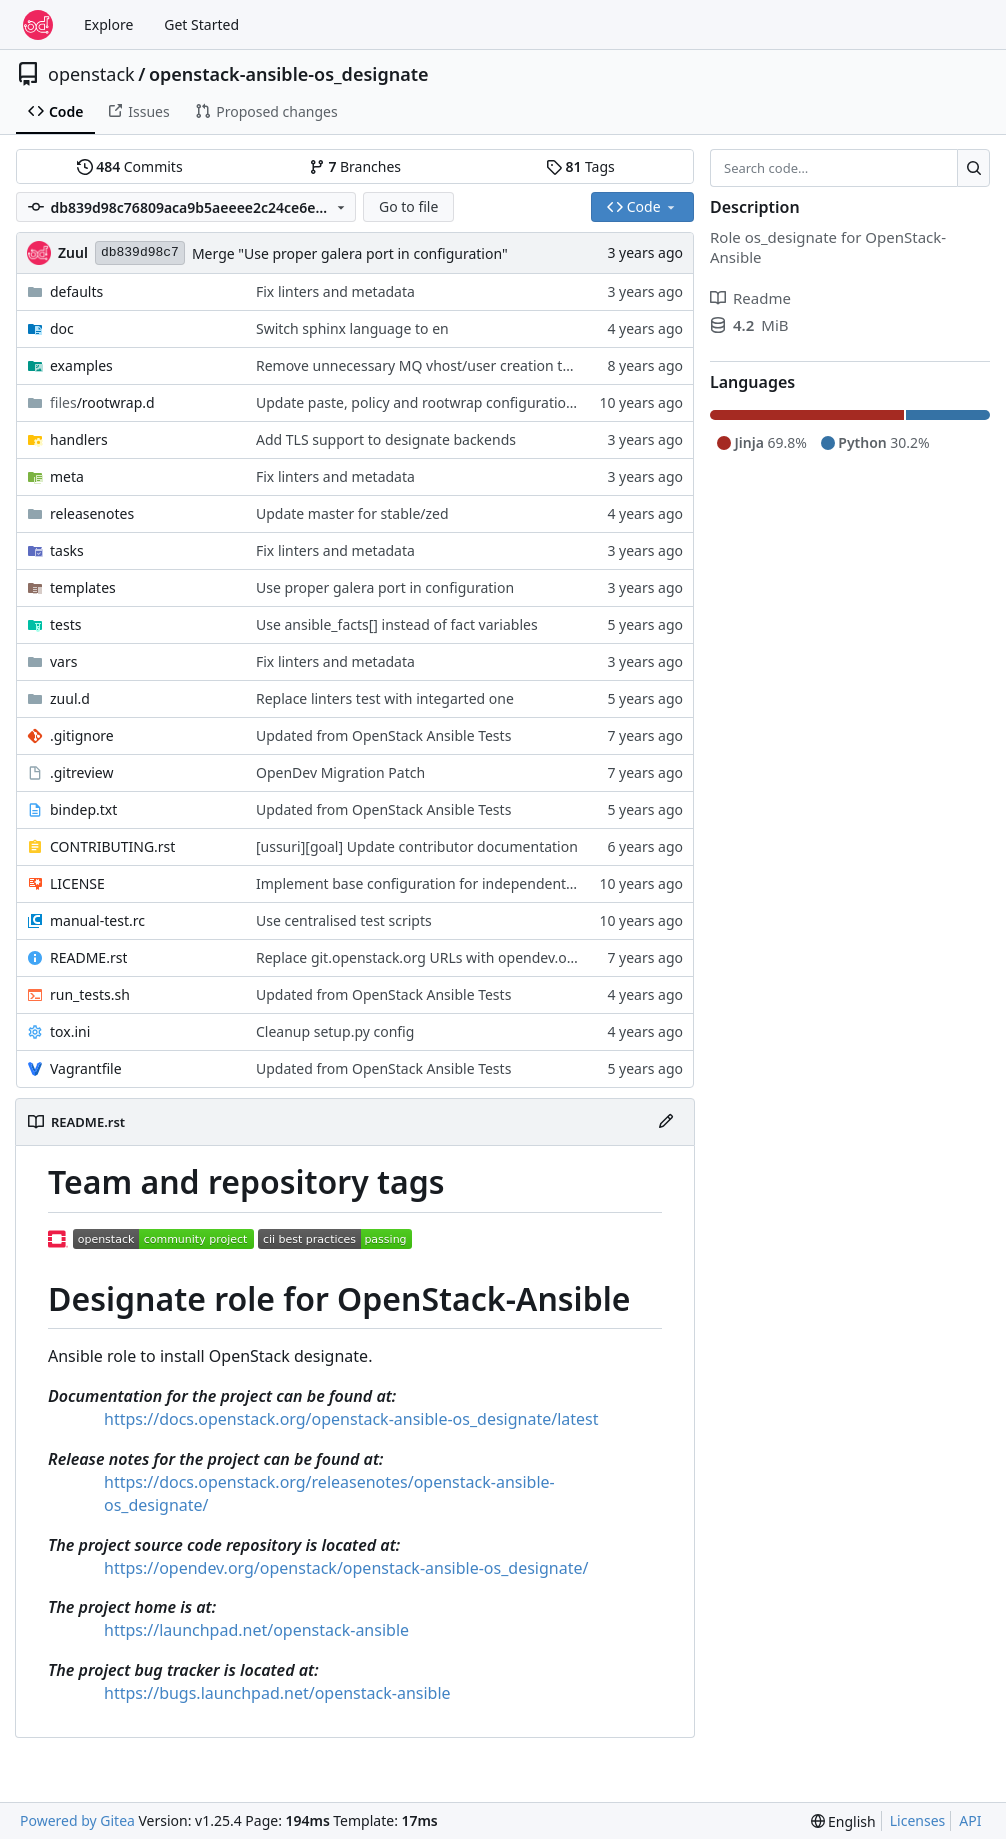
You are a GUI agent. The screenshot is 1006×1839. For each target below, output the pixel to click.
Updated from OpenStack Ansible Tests (383, 735)
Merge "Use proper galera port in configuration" (350, 253)
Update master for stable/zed (352, 513)
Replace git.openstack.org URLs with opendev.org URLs (437, 957)
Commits (130, 166)
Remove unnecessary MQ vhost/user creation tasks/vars (440, 365)
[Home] (38, 25)
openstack (91, 74)
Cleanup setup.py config (335, 1031)
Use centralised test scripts (344, 920)
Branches (355, 166)
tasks (67, 550)
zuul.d (70, 698)
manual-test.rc (97, 920)
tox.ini (70, 1031)
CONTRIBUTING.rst (112, 846)
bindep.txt (83, 809)
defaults (76, 291)
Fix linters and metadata (335, 291)
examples (81, 365)
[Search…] (973, 168)
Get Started (201, 24)
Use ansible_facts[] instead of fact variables (397, 624)
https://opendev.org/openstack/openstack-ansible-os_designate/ (346, 1568)
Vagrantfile (86, 1068)
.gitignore (82, 735)
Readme (750, 298)
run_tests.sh (90, 994)
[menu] (843, 1821)
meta (67, 476)
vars (63, 661)
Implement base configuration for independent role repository (461, 883)
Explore (108, 24)
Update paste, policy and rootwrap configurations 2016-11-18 (457, 402)
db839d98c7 (140, 252)
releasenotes (92, 513)
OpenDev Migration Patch (340, 772)
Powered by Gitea (77, 1820)
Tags (580, 166)
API (970, 1820)
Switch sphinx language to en (352, 328)
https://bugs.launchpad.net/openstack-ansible (277, 1693)
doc (62, 328)
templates (83, 587)
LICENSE (77, 883)
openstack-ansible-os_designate (289, 74)
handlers (79, 439)
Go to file (408, 206)
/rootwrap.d (102, 402)
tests (65, 624)
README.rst (88, 957)
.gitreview (82, 772)
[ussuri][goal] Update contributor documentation (417, 846)
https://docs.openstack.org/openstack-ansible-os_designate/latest (351, 1419)
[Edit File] (666, 1122)
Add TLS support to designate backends (386, 439)
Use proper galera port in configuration (385, 587)
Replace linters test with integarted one (385, 698)
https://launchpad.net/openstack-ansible (256, 1630)
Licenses (918, 1820)
